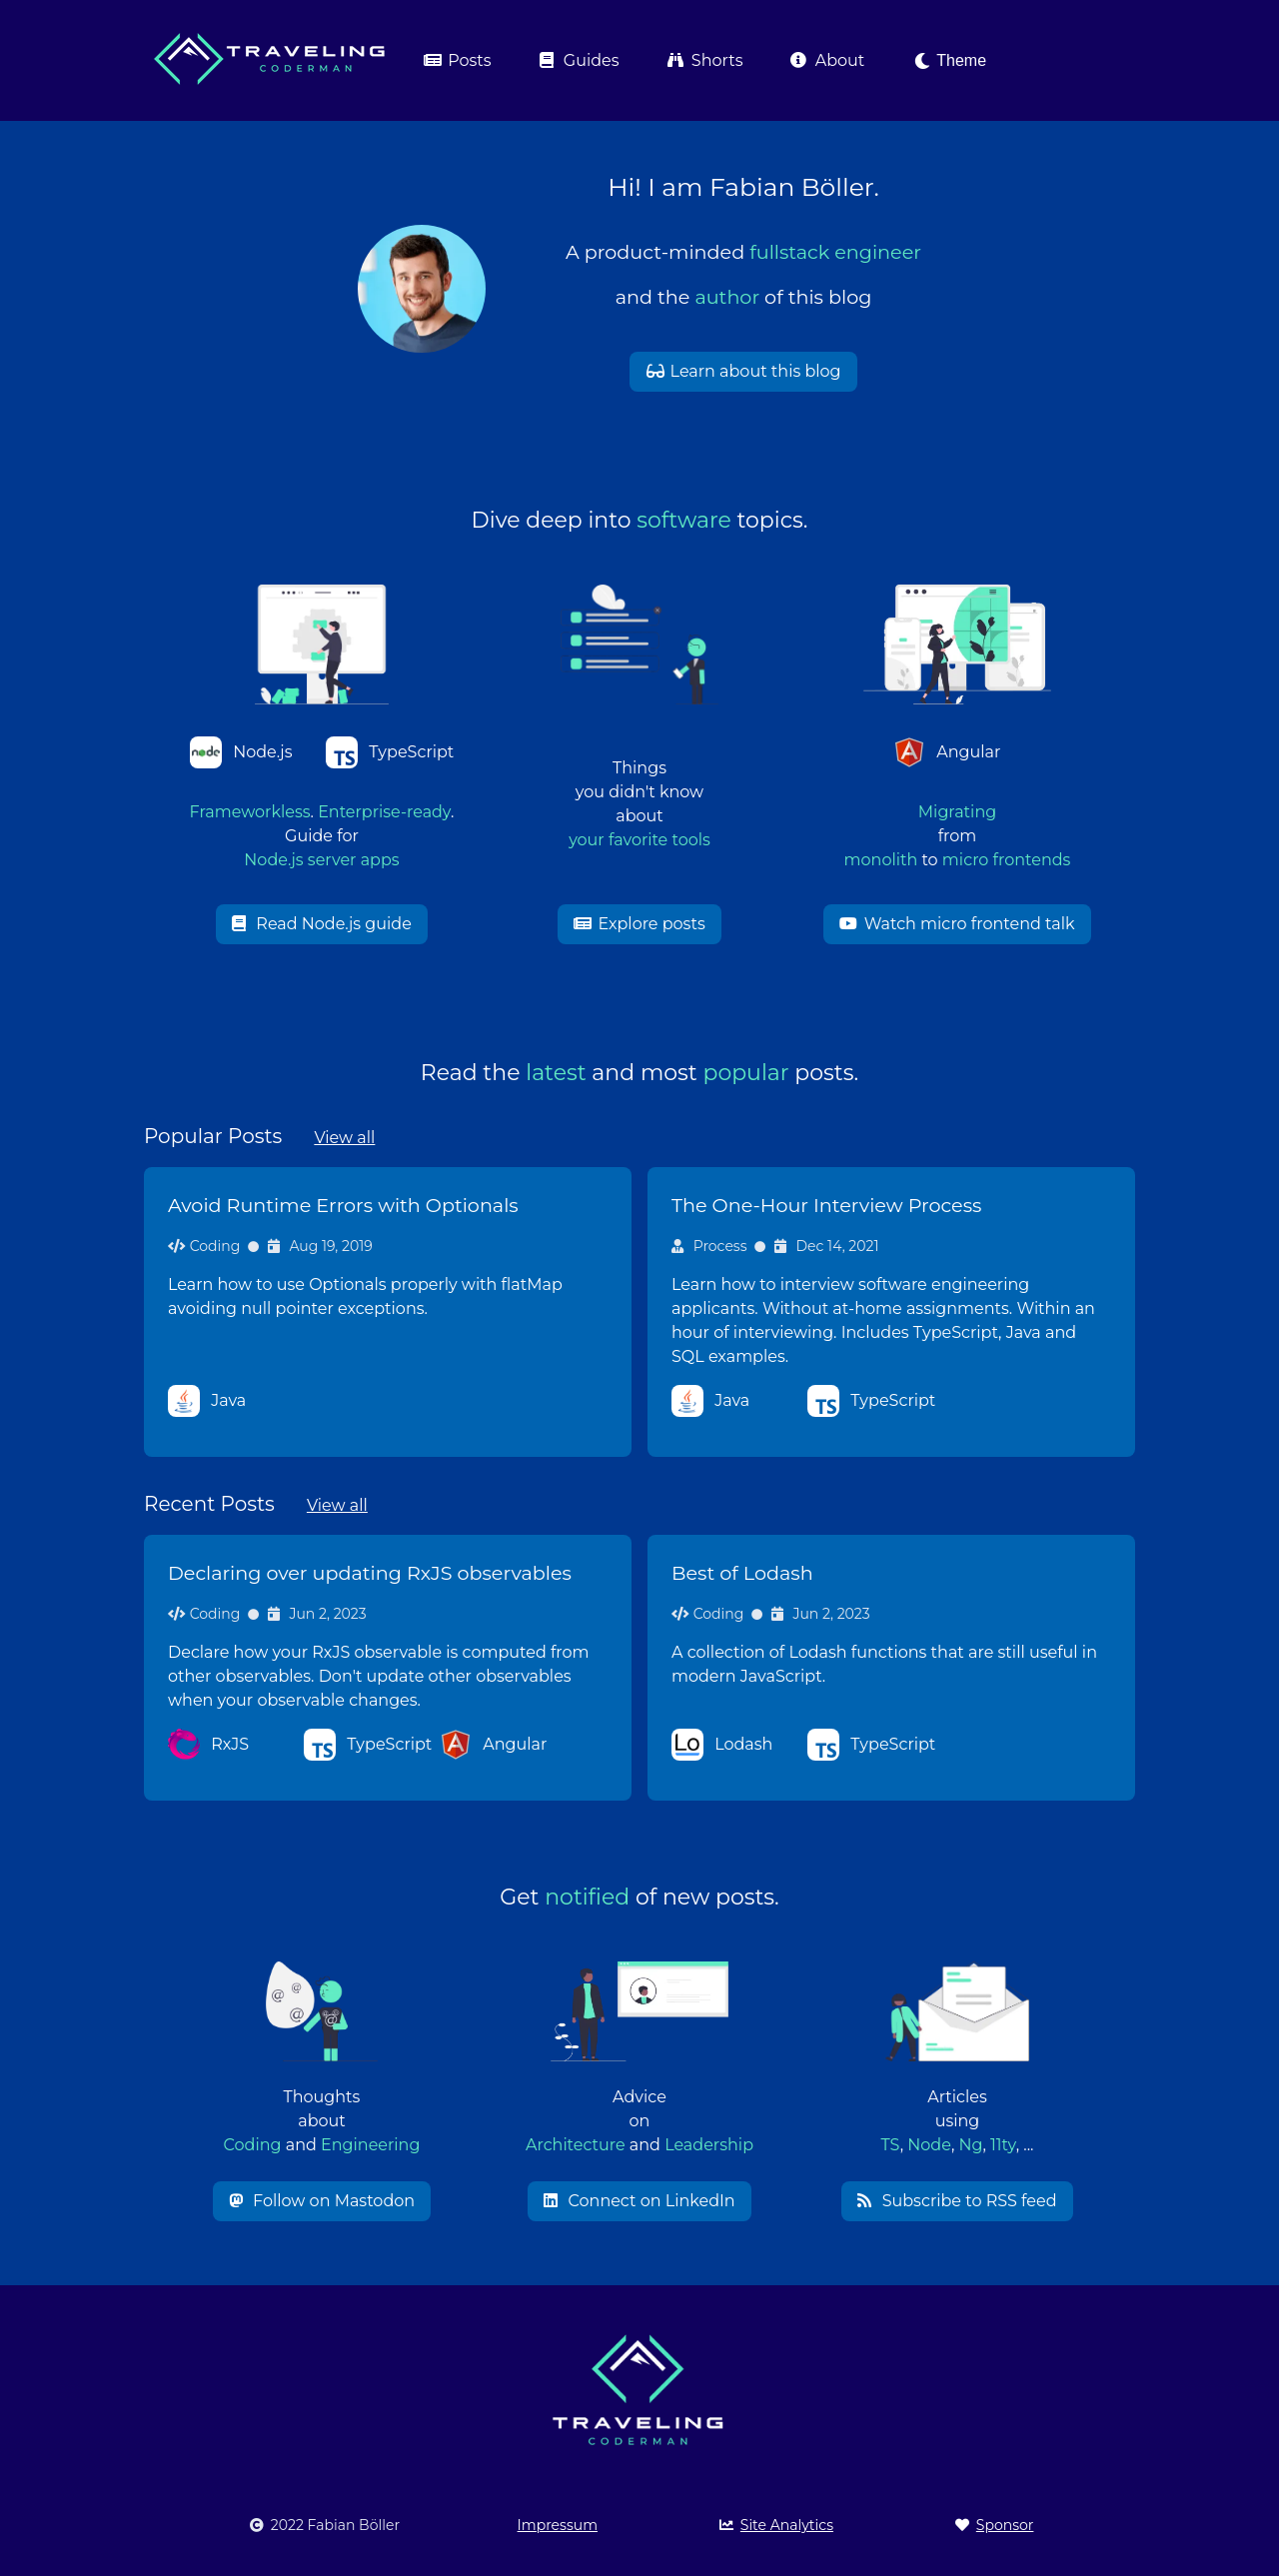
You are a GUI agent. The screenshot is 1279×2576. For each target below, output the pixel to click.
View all (344, 1138)
